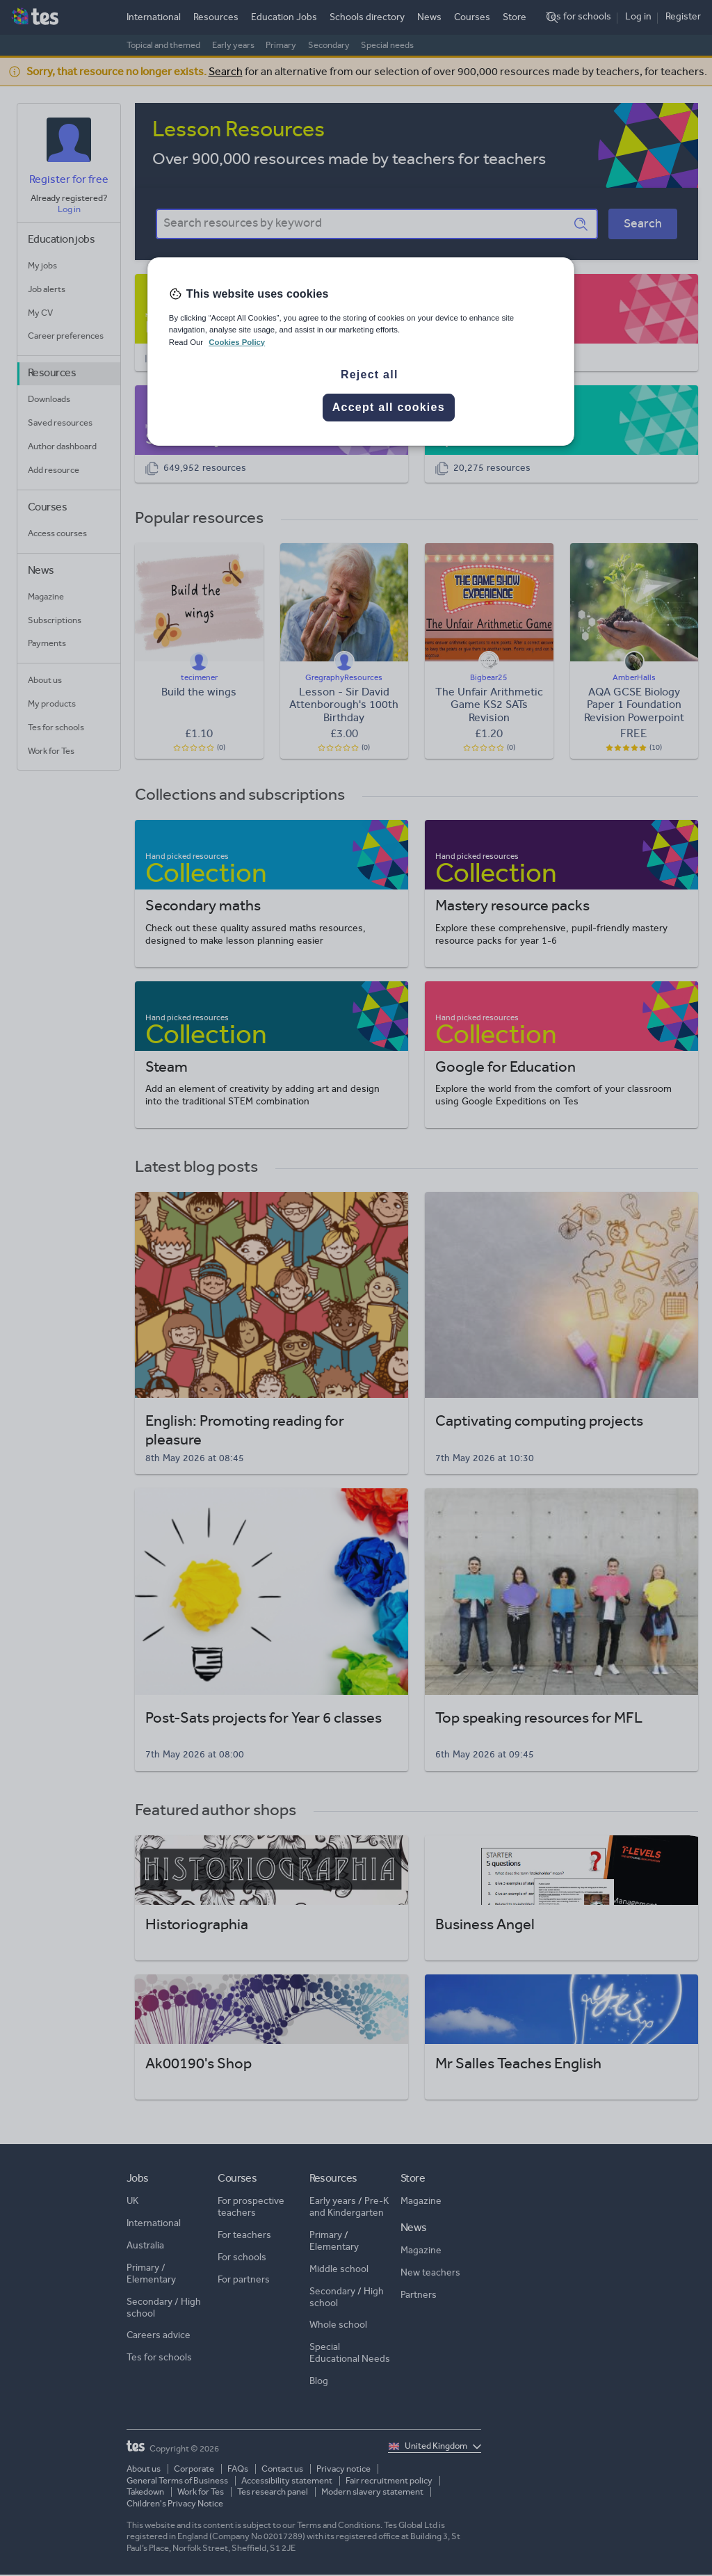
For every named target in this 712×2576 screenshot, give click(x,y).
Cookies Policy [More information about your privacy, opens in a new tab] (237, 342)
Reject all (369, 374)
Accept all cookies (388, 407)
